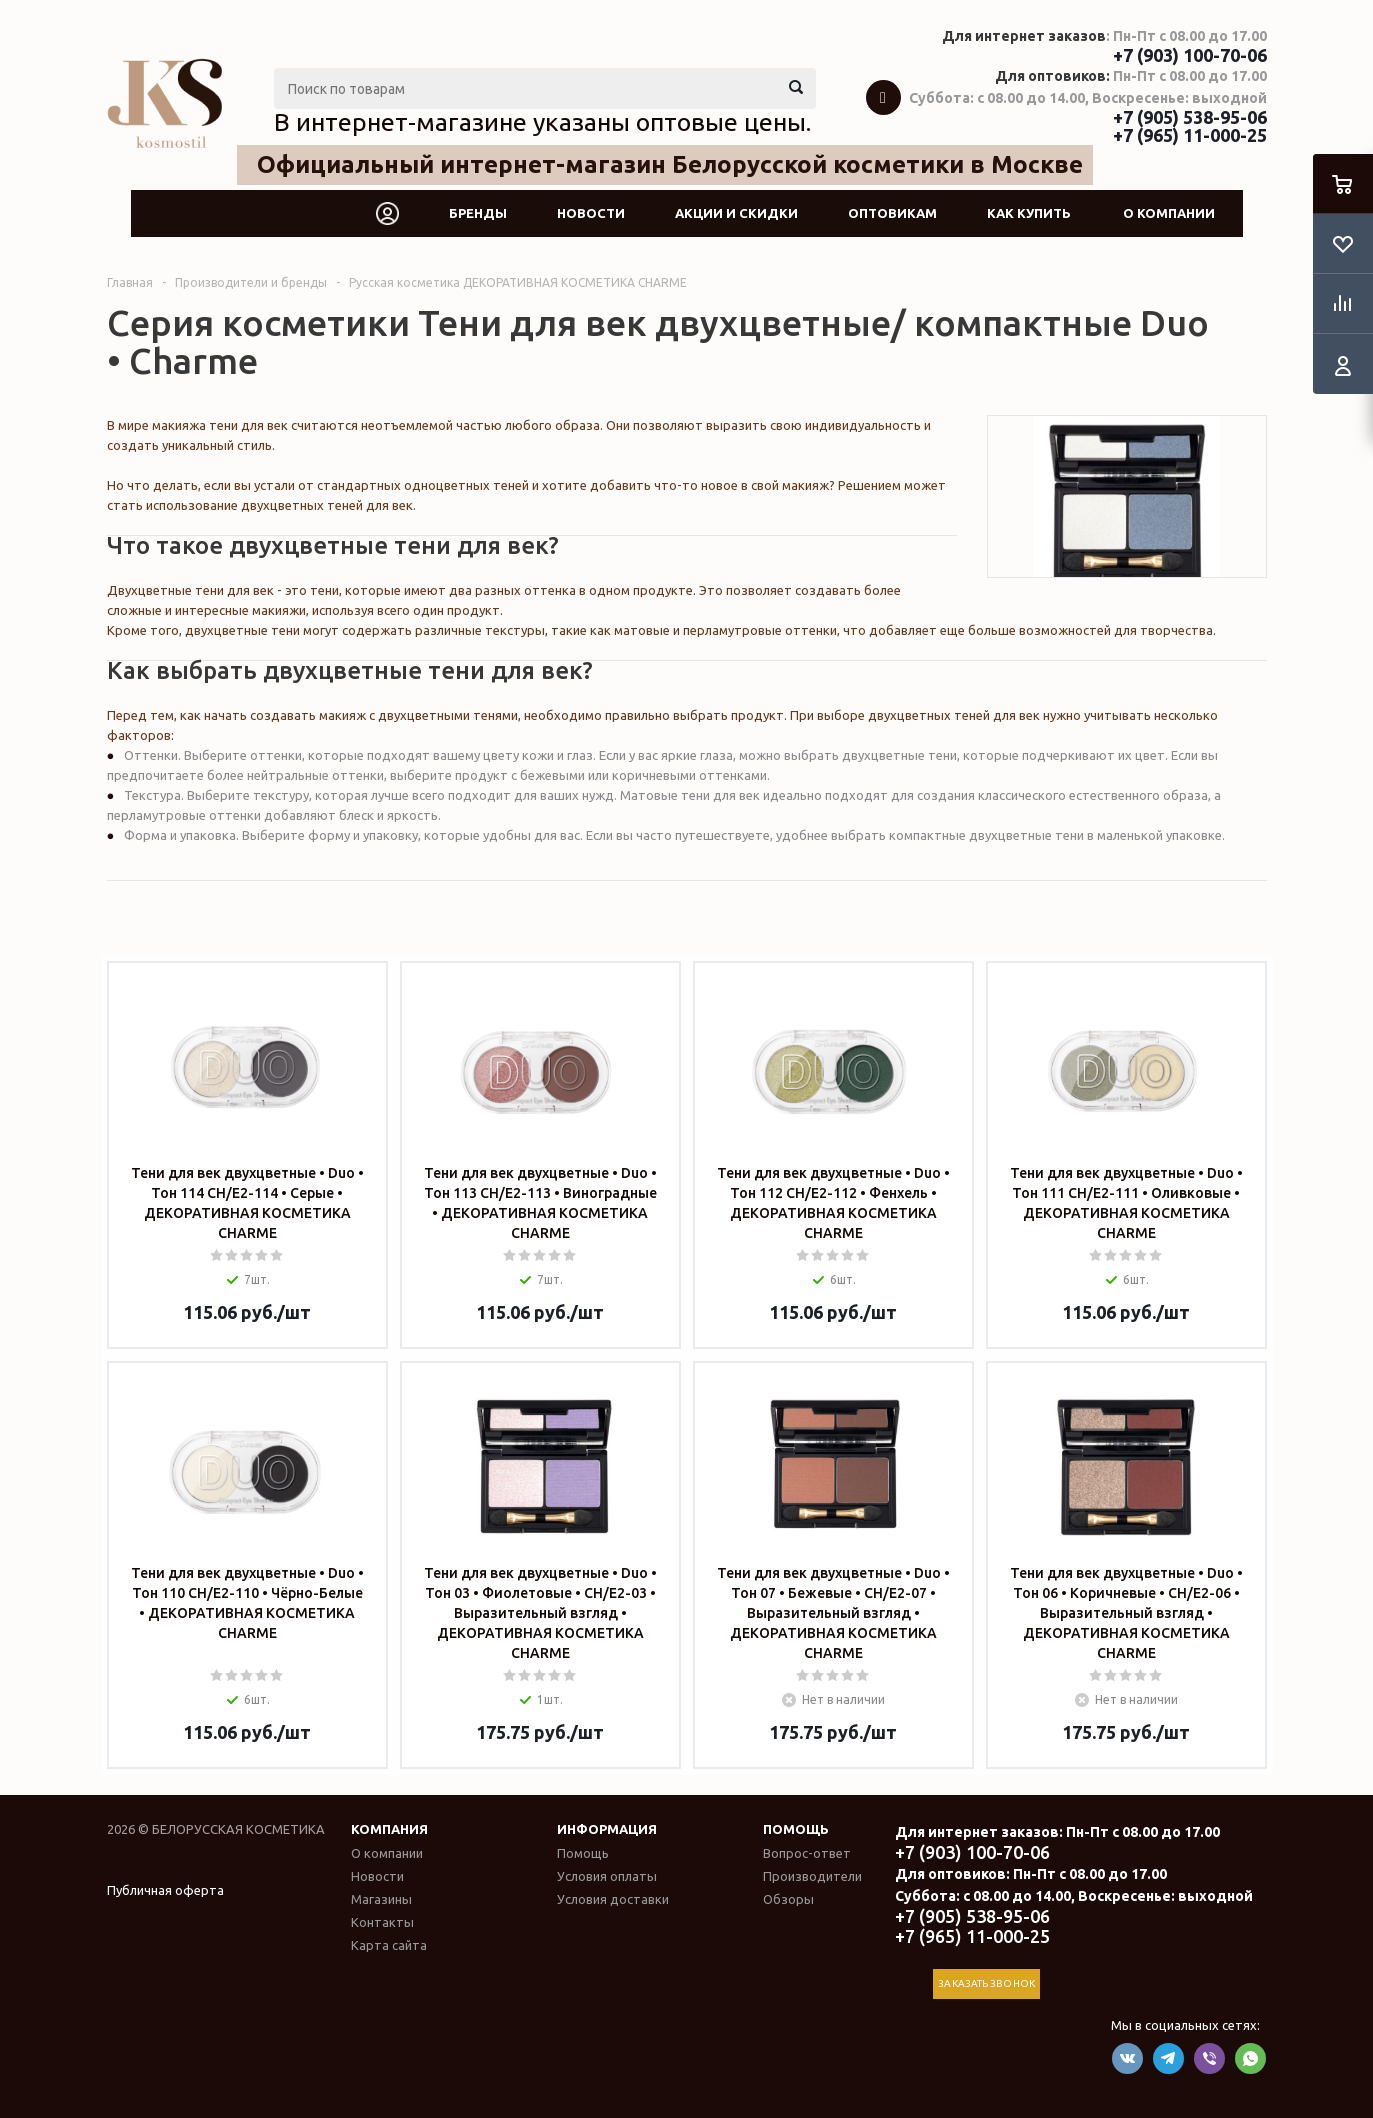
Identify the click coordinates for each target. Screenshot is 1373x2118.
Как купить (1029, 213)
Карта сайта (389, 1945)
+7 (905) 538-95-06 (1190, 117)
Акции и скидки (736, 213)
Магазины (381, 1899)
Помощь (796, 1829)
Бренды (478, 213)
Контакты (382, 1922)
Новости (591, 213)
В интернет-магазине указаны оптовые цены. (542, 122)
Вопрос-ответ (807, 1853)
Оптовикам (892, 213)
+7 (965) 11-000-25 (1190, 135)
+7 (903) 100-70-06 (1190, 55)
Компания (389, 1829)
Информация (607, 1829)
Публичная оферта (165, 1890)
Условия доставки (613, 1899)
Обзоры (788, 1899)
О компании (1169, 213)
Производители (812, 1876)
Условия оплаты (607, 1876)
